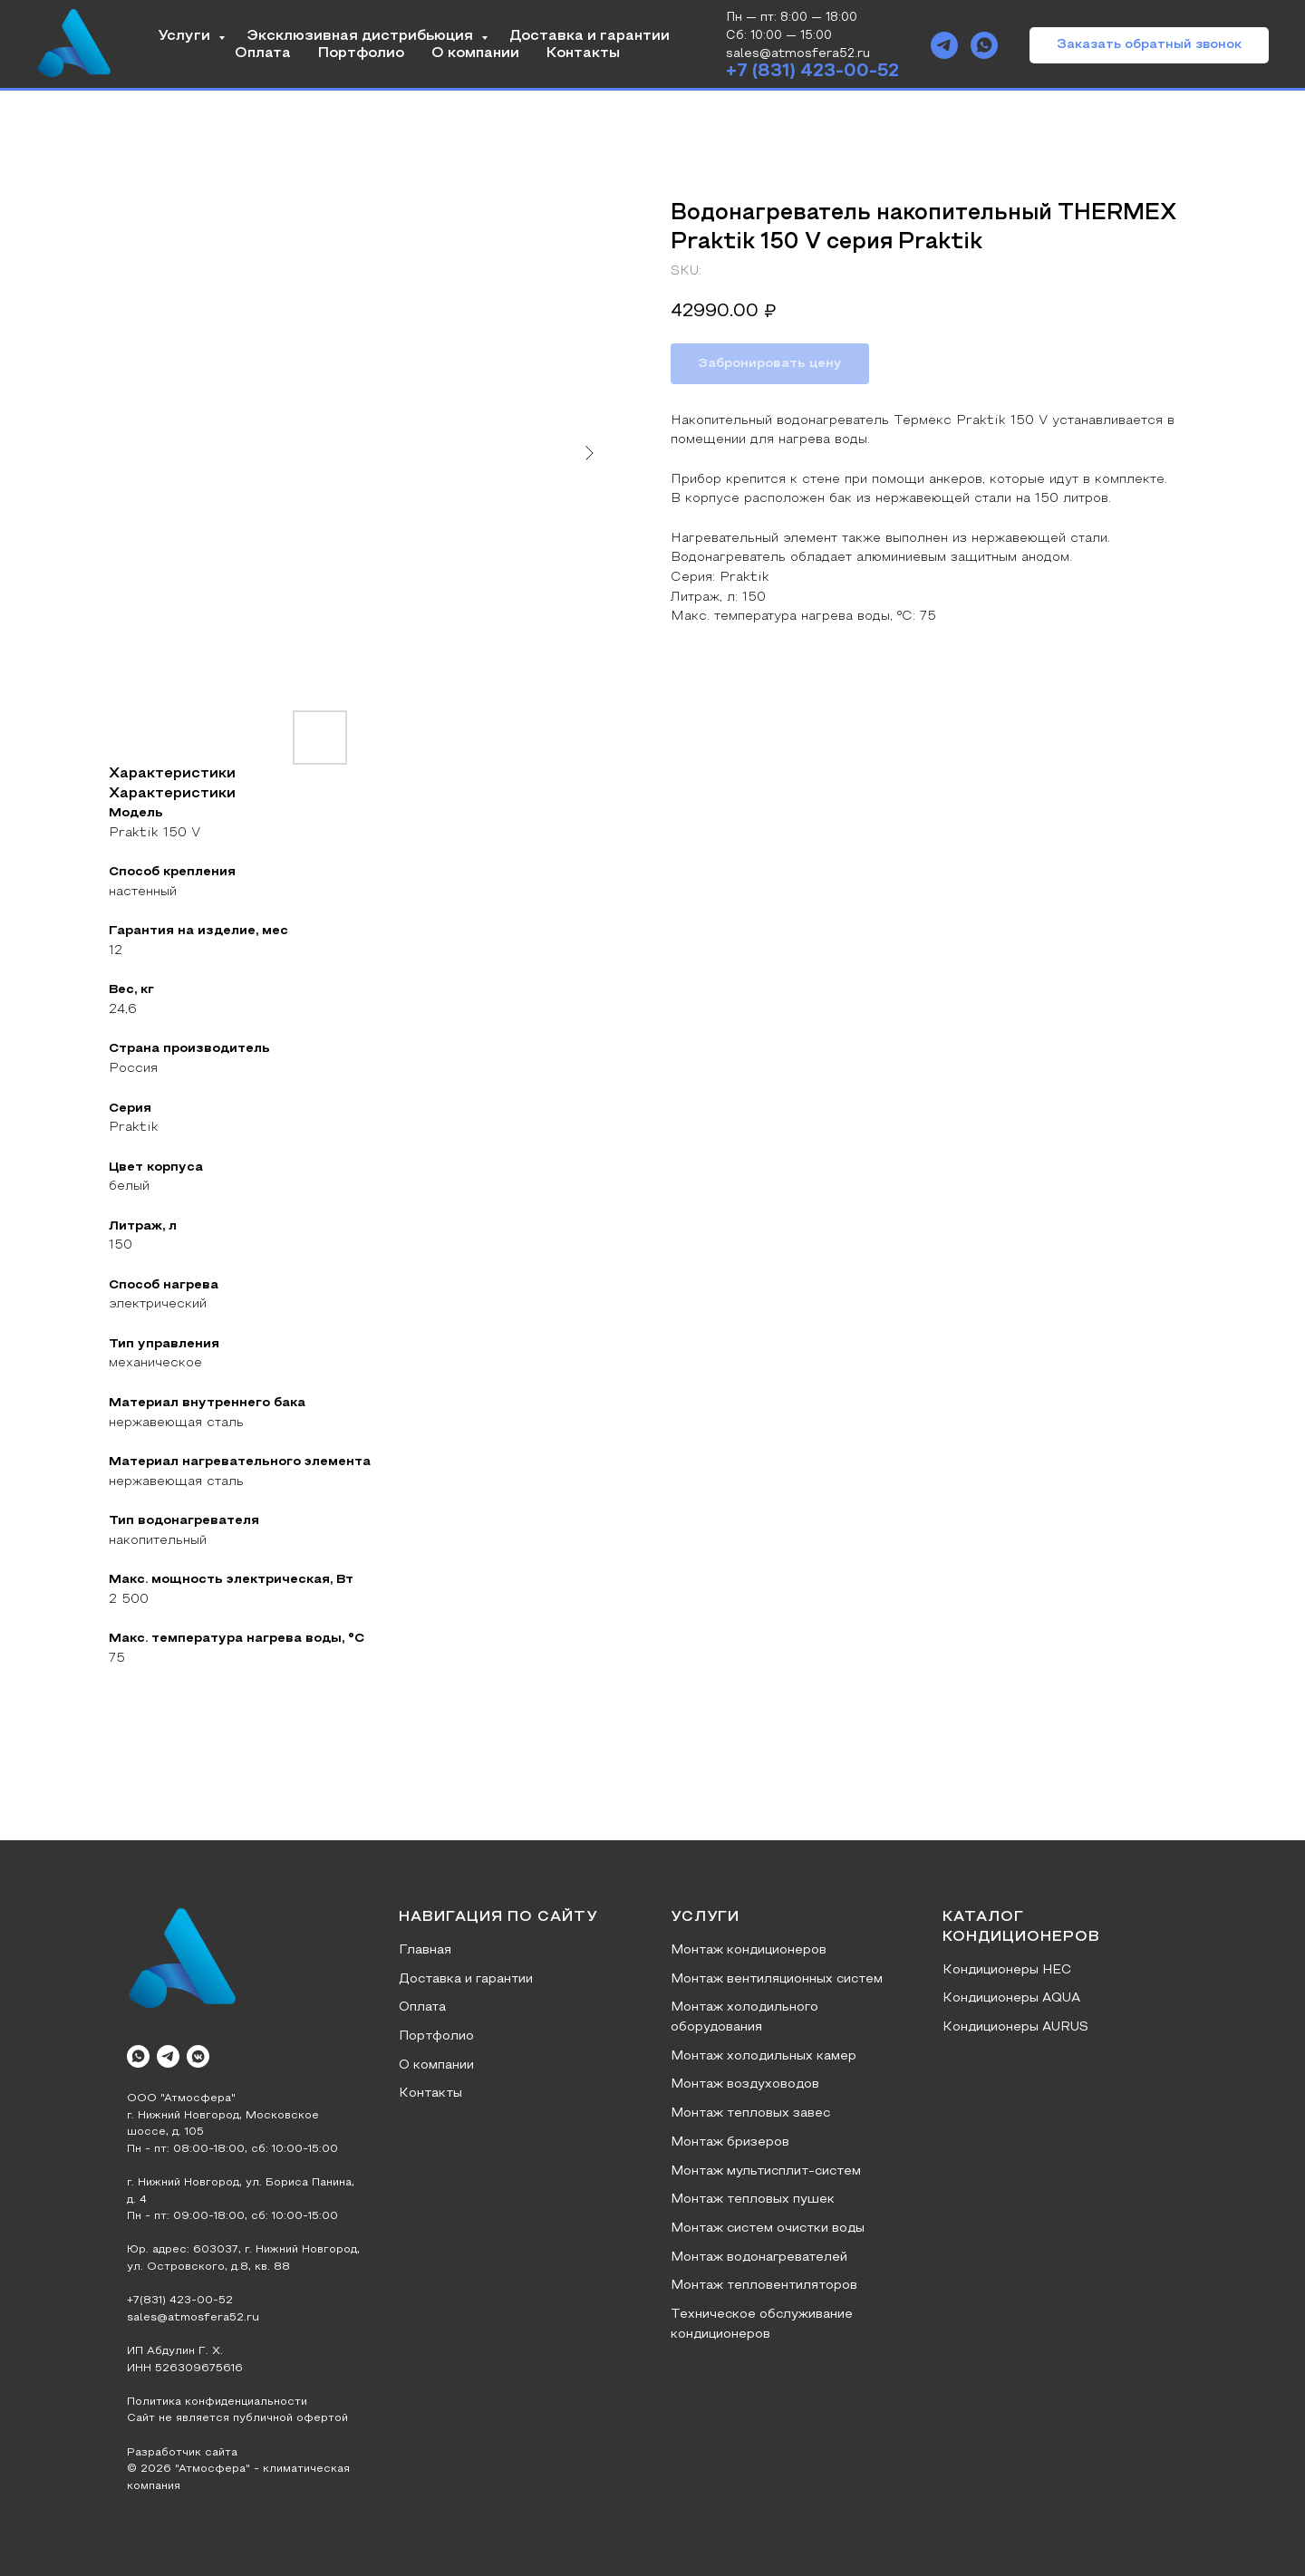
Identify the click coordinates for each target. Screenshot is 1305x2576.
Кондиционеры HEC (1006, 1970)
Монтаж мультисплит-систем (766, 2171)
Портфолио (361, 53)
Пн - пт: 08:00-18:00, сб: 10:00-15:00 (232, 2149)
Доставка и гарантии (589, 36)
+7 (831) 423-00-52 (812, 71)
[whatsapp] (984, 45)
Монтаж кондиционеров (748, 1950)
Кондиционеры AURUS (1015, 2027)
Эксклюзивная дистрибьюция (361, 36)
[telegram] (944, 45)
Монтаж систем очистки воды (768, 2228)
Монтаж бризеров (730, 2142)
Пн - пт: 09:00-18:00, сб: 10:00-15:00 (232, 2216)
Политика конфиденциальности (217, 2402)
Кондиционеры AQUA (1011, 1998)
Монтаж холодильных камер (763, 2056)
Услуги (186, 36)
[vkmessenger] (198, 2056)
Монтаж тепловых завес (750, 2113)
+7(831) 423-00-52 (180, 2300)
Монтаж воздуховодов (745, 2084)
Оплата (263, 53)
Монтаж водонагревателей (759, 2257)
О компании (475, 53)
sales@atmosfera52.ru (193, 2317)
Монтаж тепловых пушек (753, 2199)
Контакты (583, 53)
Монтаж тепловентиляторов (764, 2285)
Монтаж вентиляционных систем (777, 1979)
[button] (1149, 45)
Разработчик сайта (182, 2452)
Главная (425, 1950)
